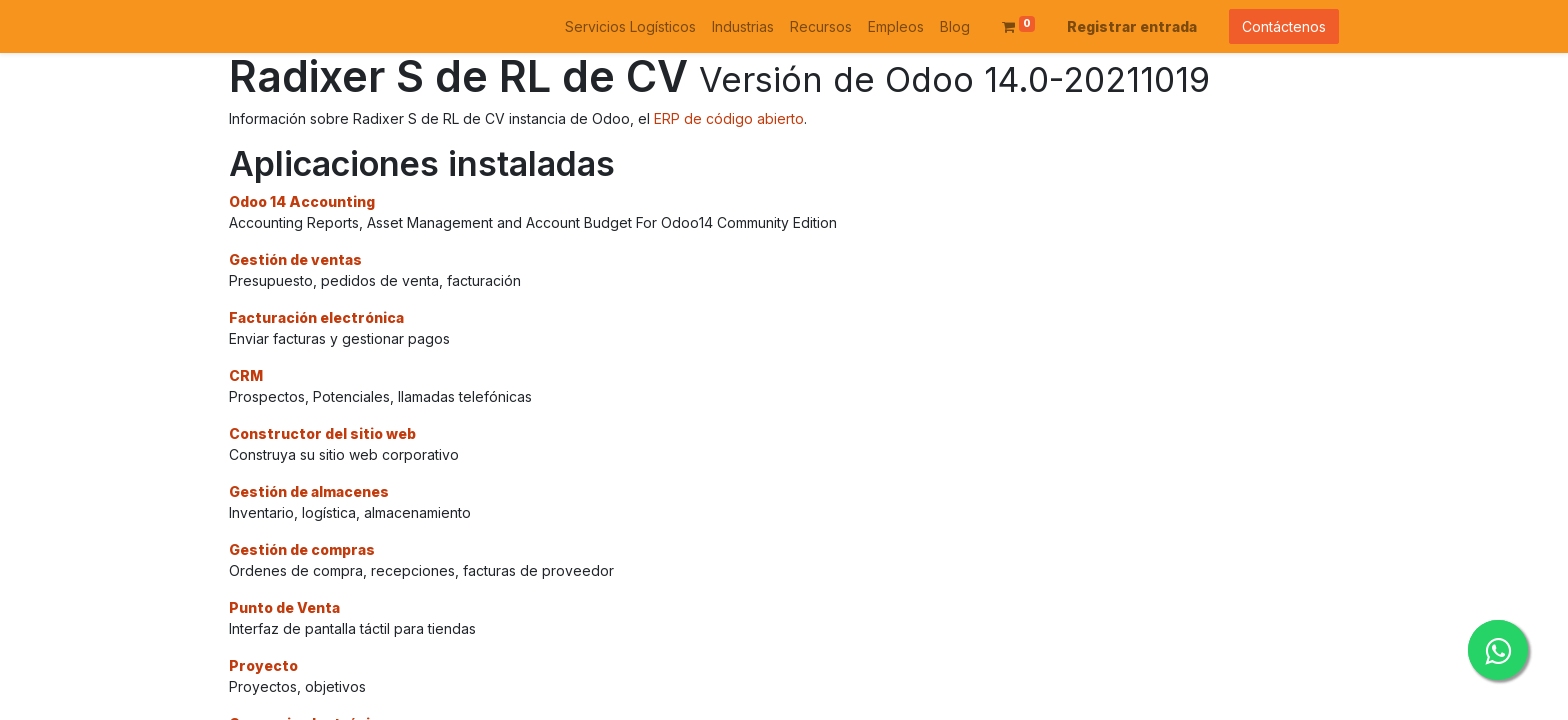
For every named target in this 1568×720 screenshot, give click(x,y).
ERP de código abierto (729, 118)
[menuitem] (630, 26)
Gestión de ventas (295, 259)
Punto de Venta (284, 607)
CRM (246, 375)
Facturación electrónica (316, 317)
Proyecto (263, 665)
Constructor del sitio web (322, 433)
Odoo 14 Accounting (302, 201)
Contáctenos (1284, 26)
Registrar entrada (1132, 26)
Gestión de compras (302, 549)
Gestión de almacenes (309, 491)
